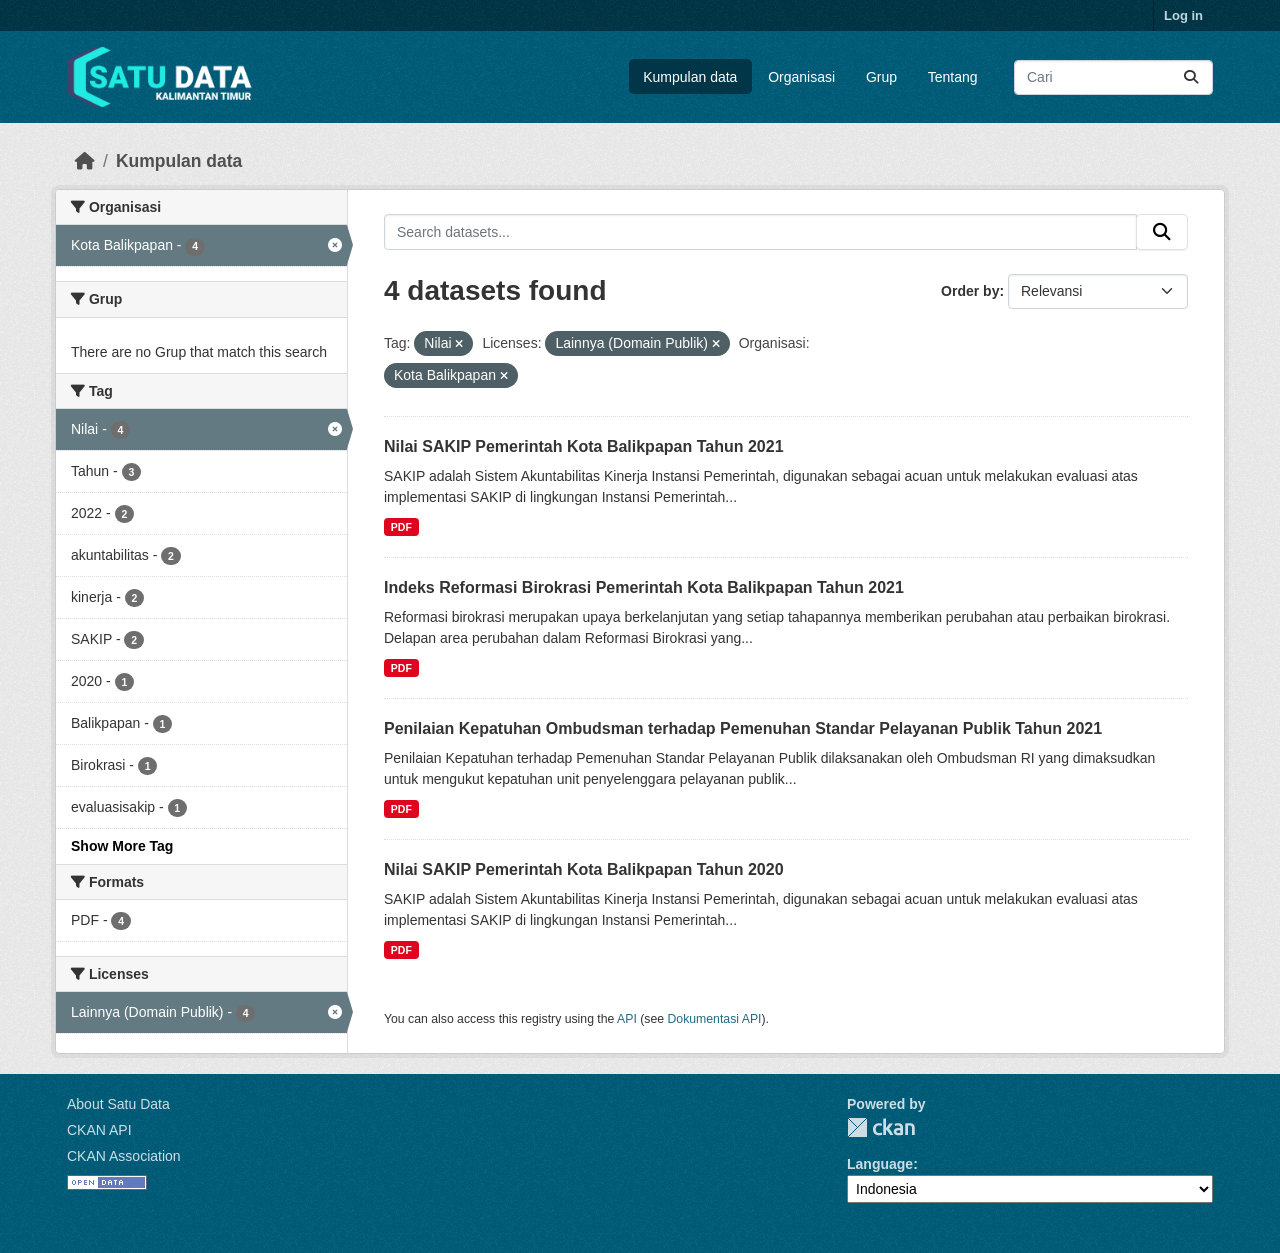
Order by (970, 291)
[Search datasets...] (1113, 77)
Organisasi (801, 77)
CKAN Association (124, 1156)
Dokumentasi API (715, 1019)
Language (880, 1164)
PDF (401, 527)
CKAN (881, 1127)
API (627, 1019)
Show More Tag (122, 846)
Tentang (953, 77)
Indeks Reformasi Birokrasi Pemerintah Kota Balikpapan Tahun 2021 (644, 587)
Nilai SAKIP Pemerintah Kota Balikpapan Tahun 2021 (584, 446)
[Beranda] (85, 161)
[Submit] (1191, 77)
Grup (881, 77)
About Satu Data (118, 1104)
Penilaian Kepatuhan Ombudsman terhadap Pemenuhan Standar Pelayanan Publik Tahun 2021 (743, 728)
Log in (1183, 15)
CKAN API (99, 1130)
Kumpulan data (690, 77)
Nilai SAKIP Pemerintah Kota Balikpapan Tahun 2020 (584, 869)
